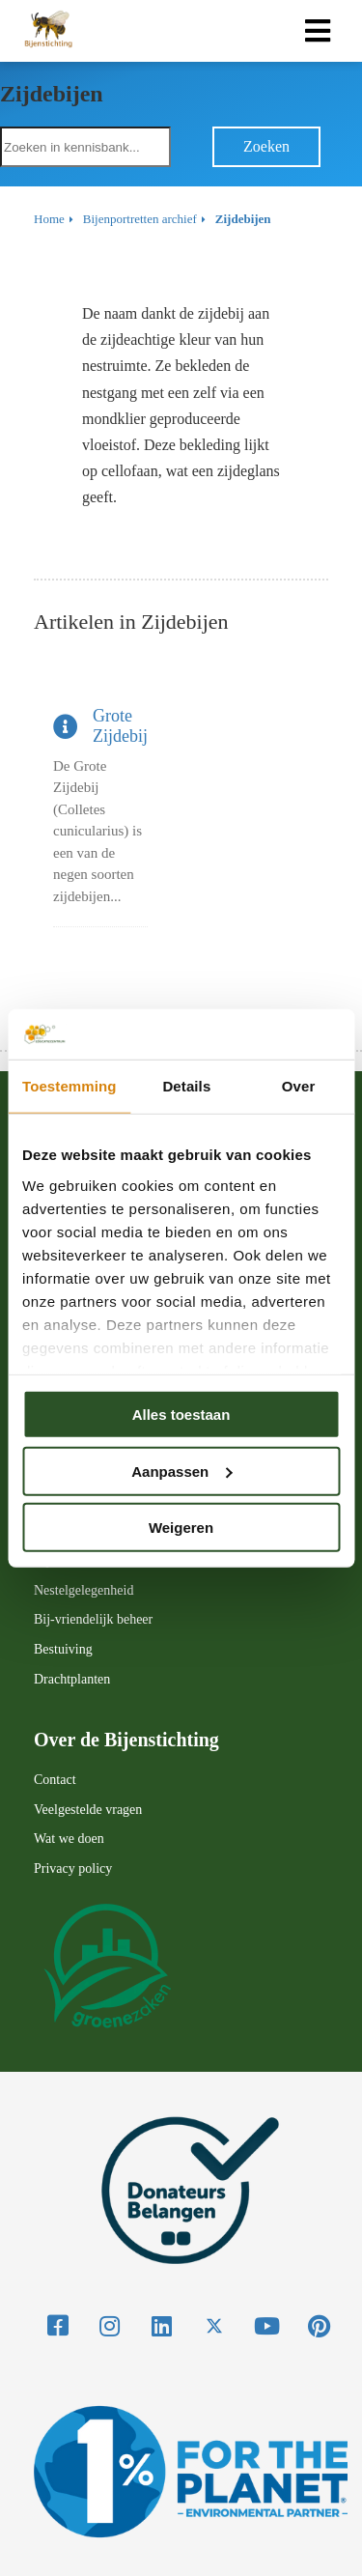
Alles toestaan (181, 1414)
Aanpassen (181, 1470)
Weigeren (181, 1527)
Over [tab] (299, 1086)
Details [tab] (186, 1086)
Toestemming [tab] (69, 1086)
